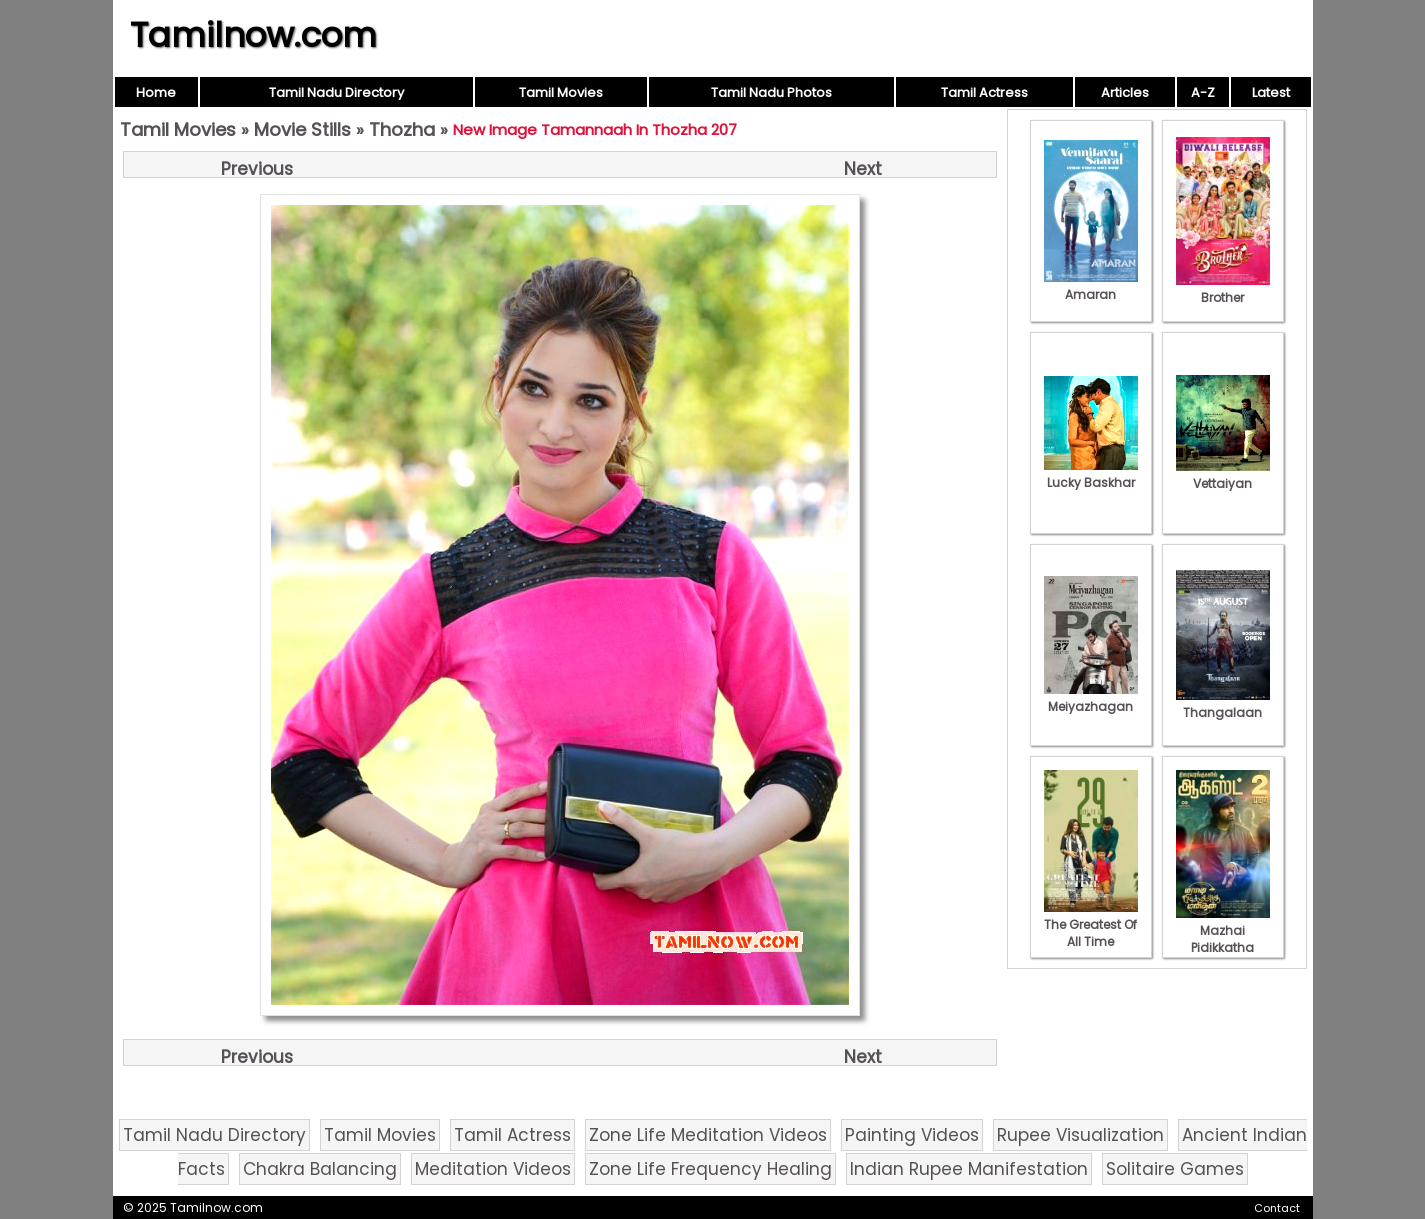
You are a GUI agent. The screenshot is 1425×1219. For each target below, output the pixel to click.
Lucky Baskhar (1091, 474)
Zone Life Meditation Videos (708, 1135)
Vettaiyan (1223, 475)
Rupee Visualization (1080, 1135)
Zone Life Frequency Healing (710, 1169)
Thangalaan (1223, 704)
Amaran (1091, 286)
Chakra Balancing (320, 1169)
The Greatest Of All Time (1091, 924)
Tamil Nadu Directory (336, 92)
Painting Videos (912, 1135)
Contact (1277, 1208)
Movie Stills (302, 129)
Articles (1125, 92)
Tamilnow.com (253, 35)
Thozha (402, 129)
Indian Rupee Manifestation (969, 1169)
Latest (1271, 92)
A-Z (1203, 92)
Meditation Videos (493, 1169)
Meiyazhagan (1091, 698)
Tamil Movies (561, 92)
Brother (1223, 289)
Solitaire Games (1175, 1169)
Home (156, 92)
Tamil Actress (984, 92)
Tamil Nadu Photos (771, 92)
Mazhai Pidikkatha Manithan (1223, 939)
